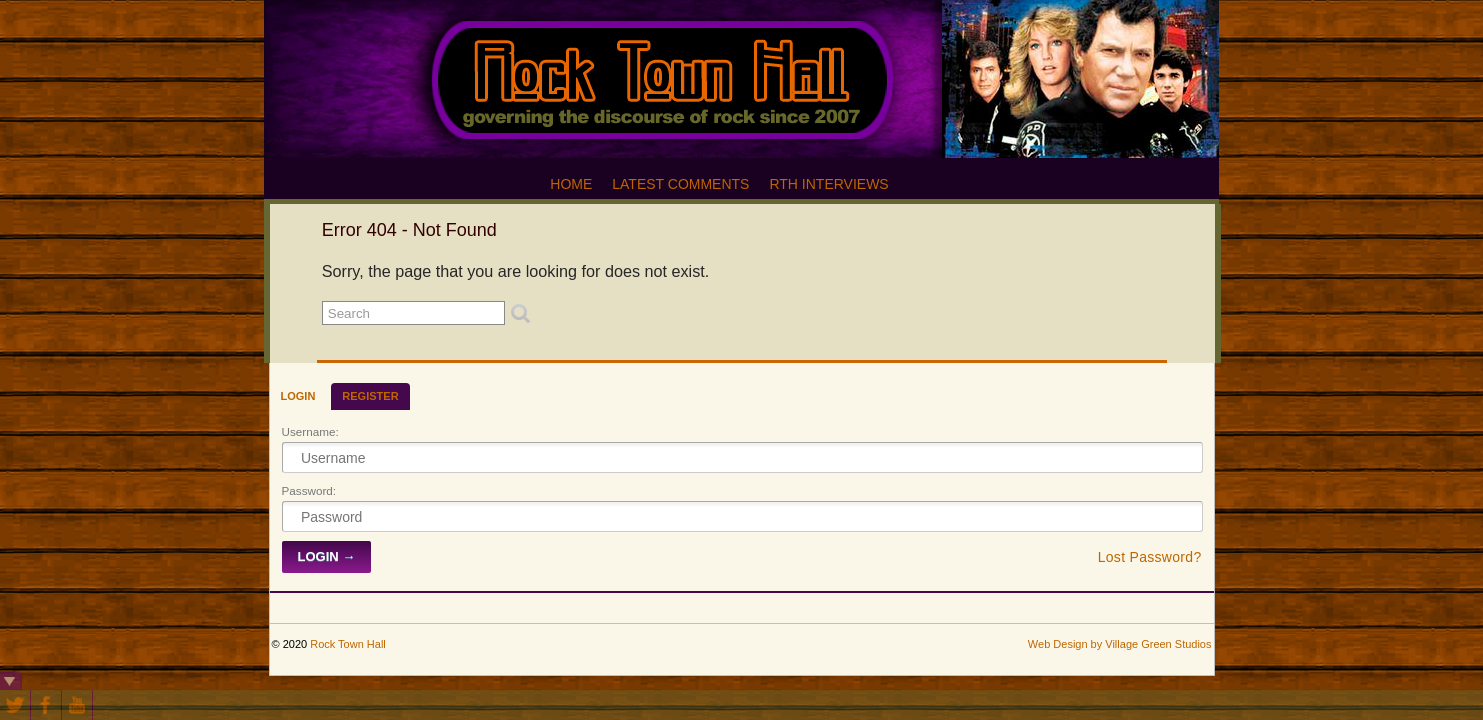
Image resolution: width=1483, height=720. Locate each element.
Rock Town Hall (348, 644)
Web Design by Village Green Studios (1120, 644)
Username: (310, 431)
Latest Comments (680, 184)
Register (370, 396)
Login (298, 396)
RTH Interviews (828, 184)
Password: (309, 490)
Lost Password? (1150, 557)
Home (571, 184)
